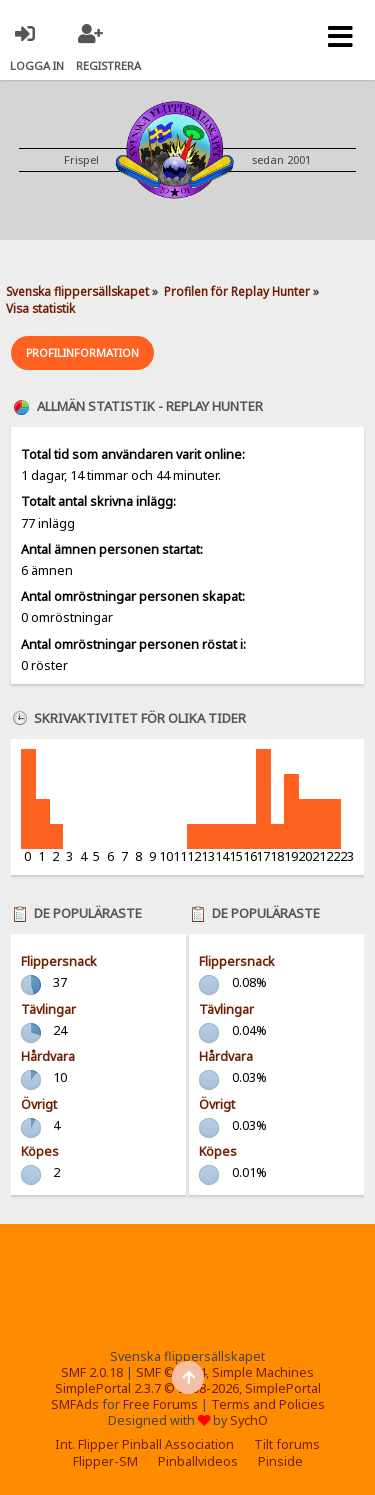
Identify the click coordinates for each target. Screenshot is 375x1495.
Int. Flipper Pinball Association (144, 1444)
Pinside (280, 1461)
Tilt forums (287, 1444)
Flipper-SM (105, 1461)
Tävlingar (48, 1009)
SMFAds (75, 1404)
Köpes (40, 1151)
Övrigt (39, 1104)
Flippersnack (59, 961)
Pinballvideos (198, 1461)
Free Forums (160, 1404)
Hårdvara (48, 1056)
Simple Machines (263, 1372)
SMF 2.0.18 (92, 1372)
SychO (249, 1420)
